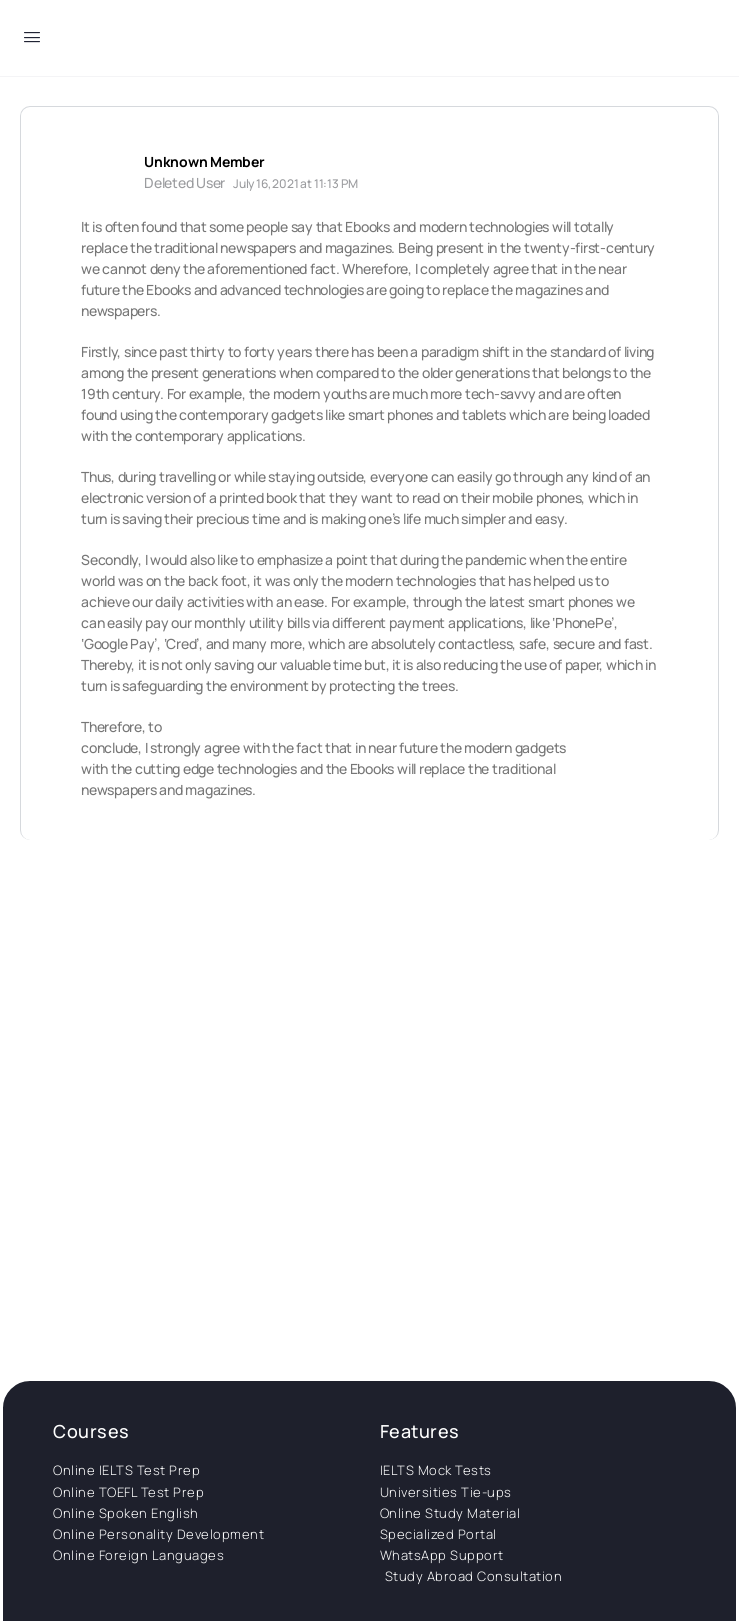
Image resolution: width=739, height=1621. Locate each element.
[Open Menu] (32, 40)
